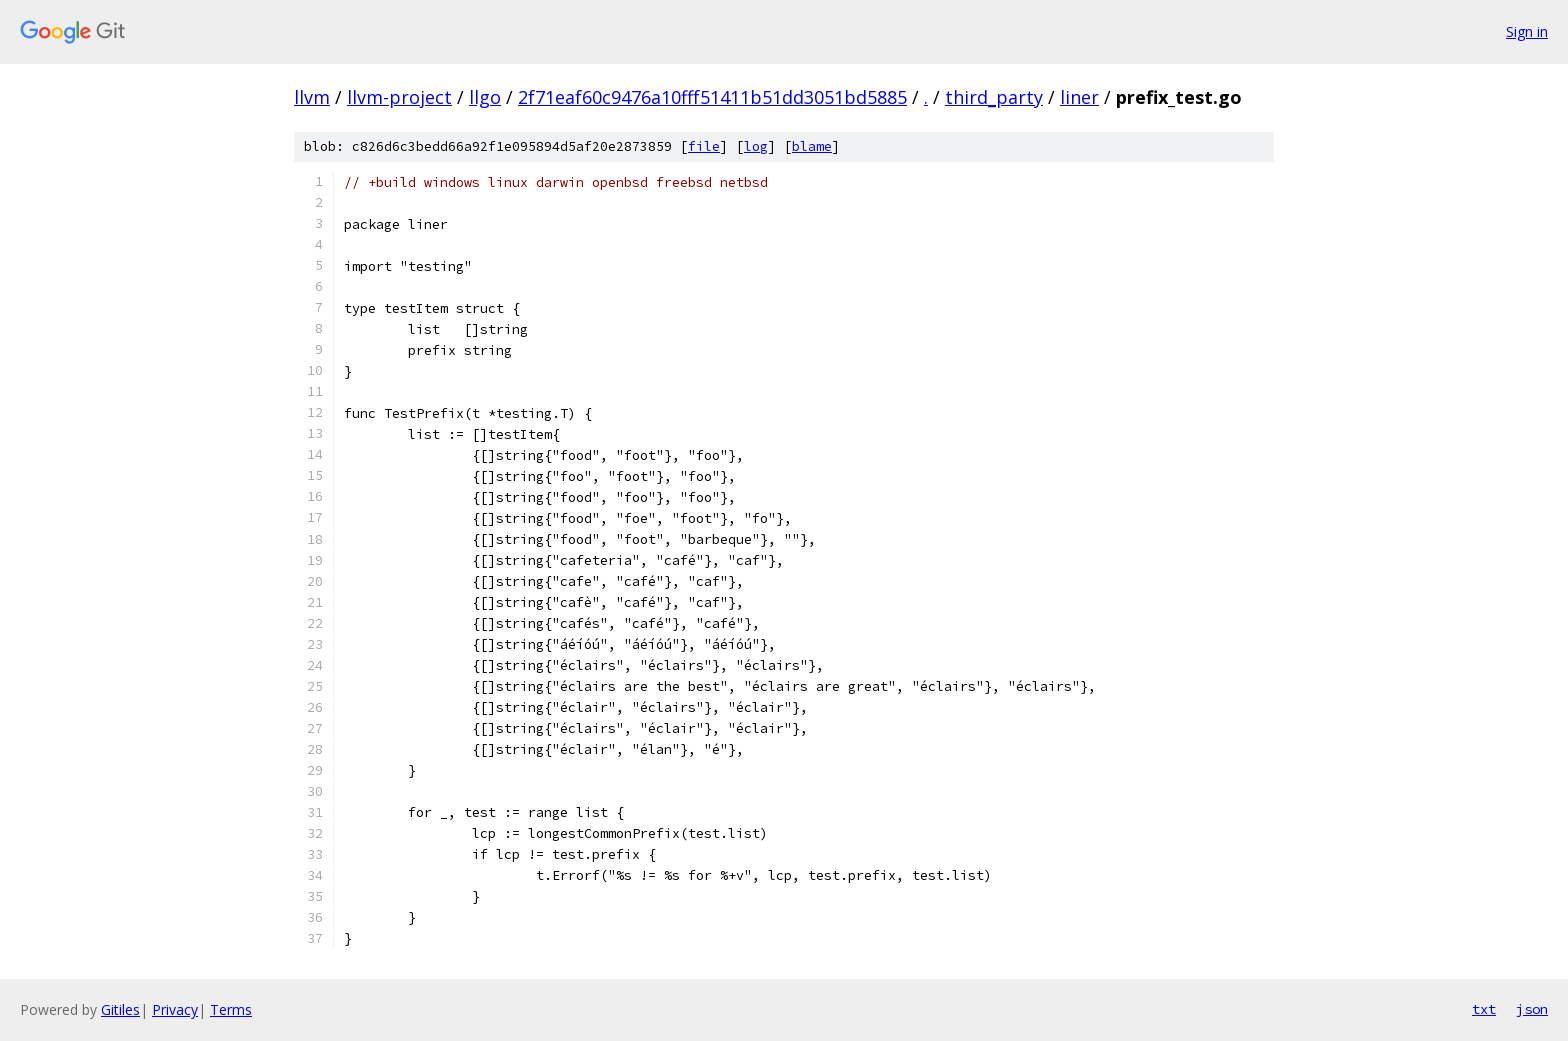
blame (812, 146)
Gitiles (120, 1009)
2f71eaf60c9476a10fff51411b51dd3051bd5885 (712, 97)
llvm (312, 97)
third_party (994, 97)
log (756, 146)
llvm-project (399, 97)
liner (1079, 97)
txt (1484, 1009)
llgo (485, 97)
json (1532, 1009)
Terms (231, 1009)
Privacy (175, 1009)
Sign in (1527, 31)
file (704, 146)
